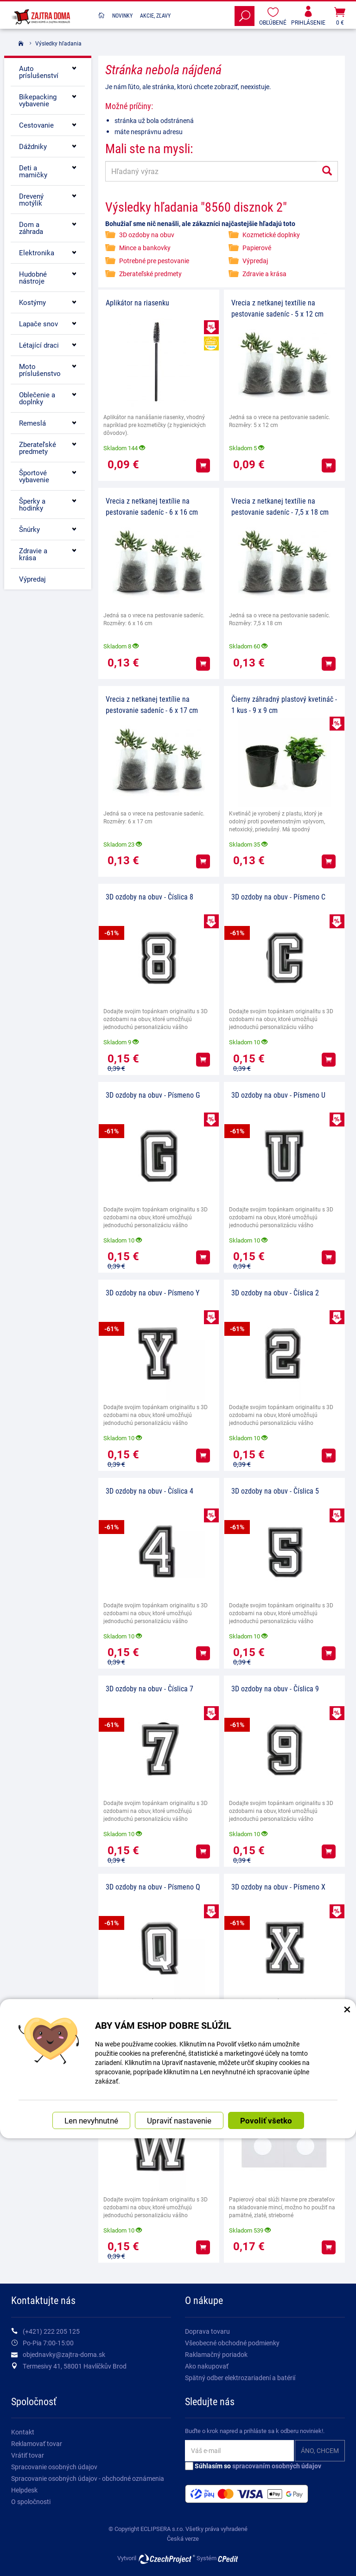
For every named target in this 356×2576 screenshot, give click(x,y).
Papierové (256, 247)
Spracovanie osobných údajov (54, 2466)
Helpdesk (24, 2489)
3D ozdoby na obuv (146, 234)
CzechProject (166, 2558)
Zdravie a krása (264, 273)
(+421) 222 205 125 (51, 2331)
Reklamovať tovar (36, 2443)
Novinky (122, 15)
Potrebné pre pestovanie (154, 260)
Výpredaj (255, 260)
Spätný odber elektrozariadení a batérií (240, 2377)
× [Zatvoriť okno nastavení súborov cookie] (347, 2009)
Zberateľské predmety (150, 273)
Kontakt (22, 2431)
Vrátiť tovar (27, 2455)
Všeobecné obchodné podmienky (232, 2342)
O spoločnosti (31, 2501)
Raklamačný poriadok (216, 2354)
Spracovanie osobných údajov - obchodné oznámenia (87, 2478)
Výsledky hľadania (58, 43)
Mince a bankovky (145, 247)
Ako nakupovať (207, 2366)
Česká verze (183, 2538)
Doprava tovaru (207, 2331)
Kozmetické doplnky (271, 234)
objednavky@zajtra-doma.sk (64, 2354)
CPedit (228, 2558)
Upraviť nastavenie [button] (179, 2120)
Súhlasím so (253, 2465)
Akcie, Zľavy (155, 15)
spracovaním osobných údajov (276, 2465)
